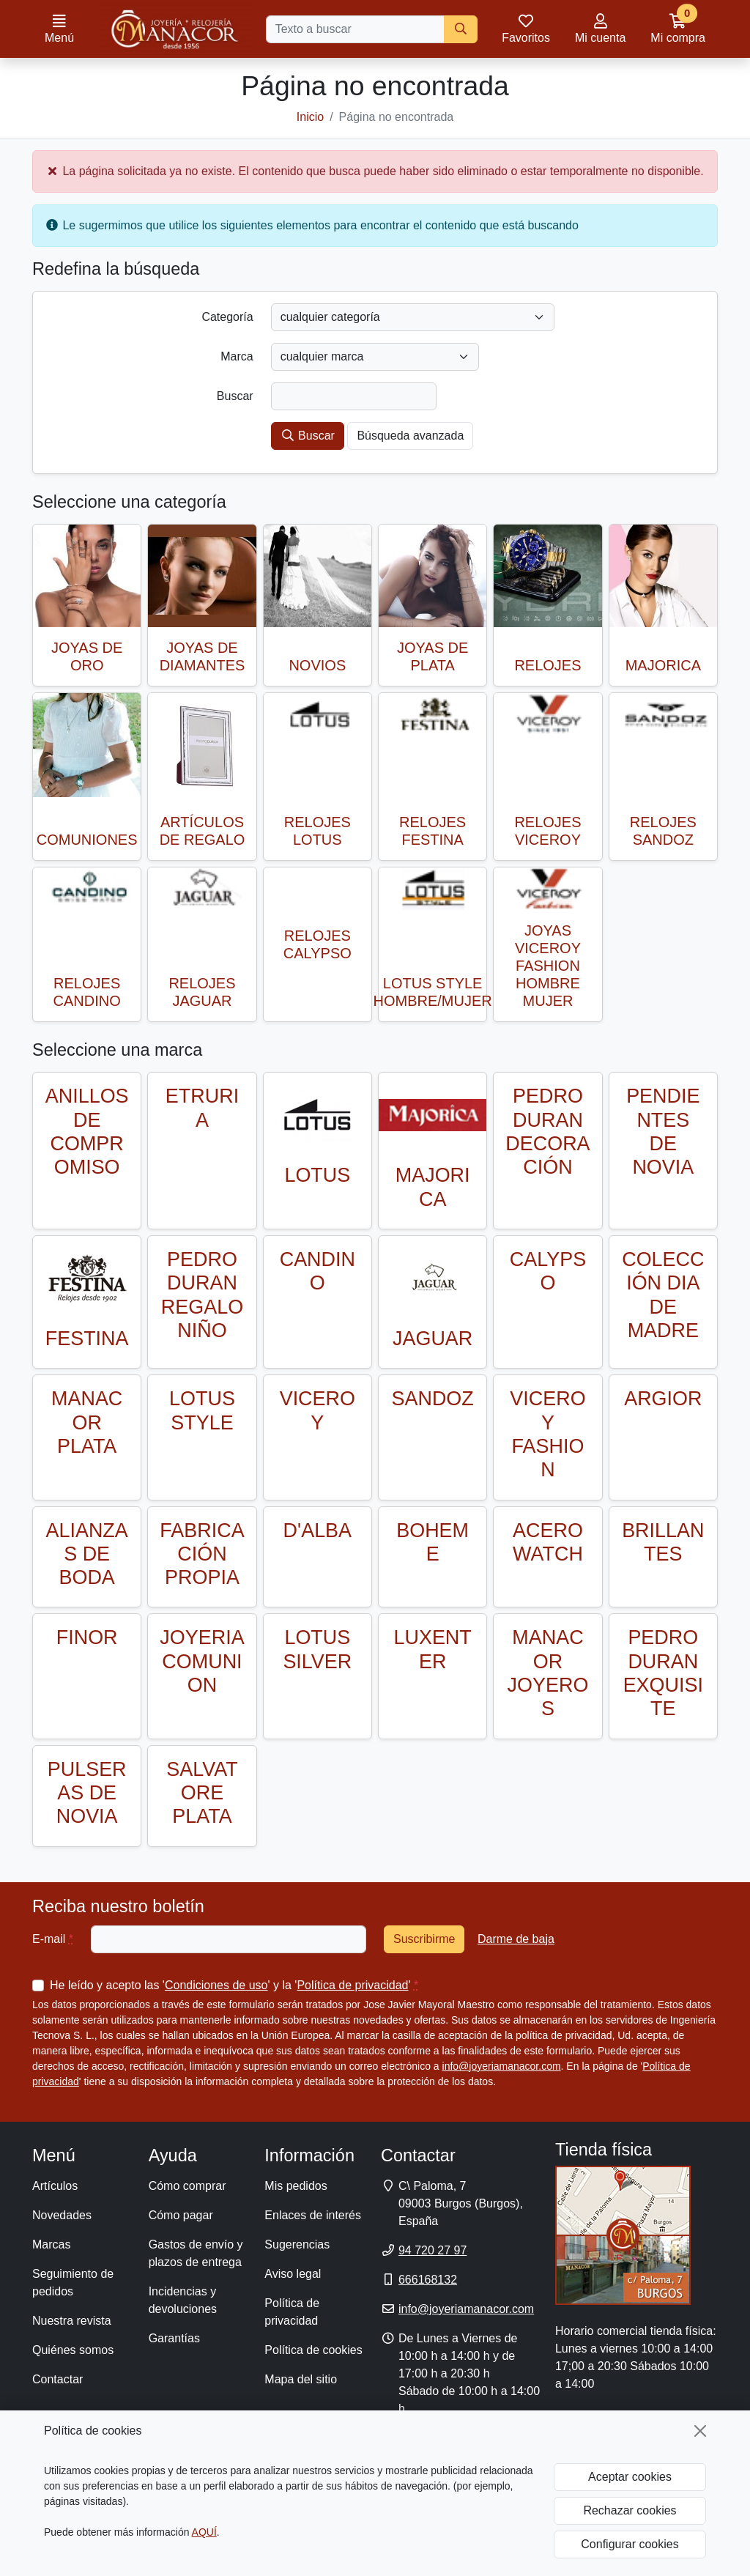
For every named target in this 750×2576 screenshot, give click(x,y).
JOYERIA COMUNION (202, 1661)
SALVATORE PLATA (201, 1793)
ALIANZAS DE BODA (87, 1554)
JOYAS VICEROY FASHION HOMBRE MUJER (548, 965)
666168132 (427, 2279)
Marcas (51, 2244)
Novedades (62, 2215)
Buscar (308, 435)
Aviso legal (292, 2274)
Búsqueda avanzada (410, 435)
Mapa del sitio (300, 2379)
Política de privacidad (352, 1985)
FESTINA (87, 1339)
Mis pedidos (295, 2186)
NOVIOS (317, 665)
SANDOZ (433, 1399)
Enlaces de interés (312, 2215)
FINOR (87, 1637)
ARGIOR (663, 1399)
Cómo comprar (187, 2186)
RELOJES (547, 665)
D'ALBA (317, 1530)
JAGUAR (432, 1339)
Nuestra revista (71, 2320)
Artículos (55, 2186)
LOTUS (317, 1175)
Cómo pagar (181, 2215)
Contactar (57, 2379)
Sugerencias (297, 2244)
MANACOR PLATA (86, 1422)
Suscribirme (424, 1939)
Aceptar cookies (630, 2476)
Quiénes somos (73, 2350)
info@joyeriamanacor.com (501, 2066)
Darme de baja (516, 1939)
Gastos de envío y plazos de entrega (196, 2253)
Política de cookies (313, 2350)
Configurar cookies (629, 2544)
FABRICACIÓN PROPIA (202, 1554)
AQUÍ (204, 2532)
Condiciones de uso (216, 1985)
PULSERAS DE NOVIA (87, 1793)
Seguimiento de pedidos (73, 2283)
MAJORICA (663, 665)
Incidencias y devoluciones (183, 2300)
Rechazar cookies (629, 2510)
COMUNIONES (87, 840)
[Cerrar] (700, 2431)
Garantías (174, 2338)
